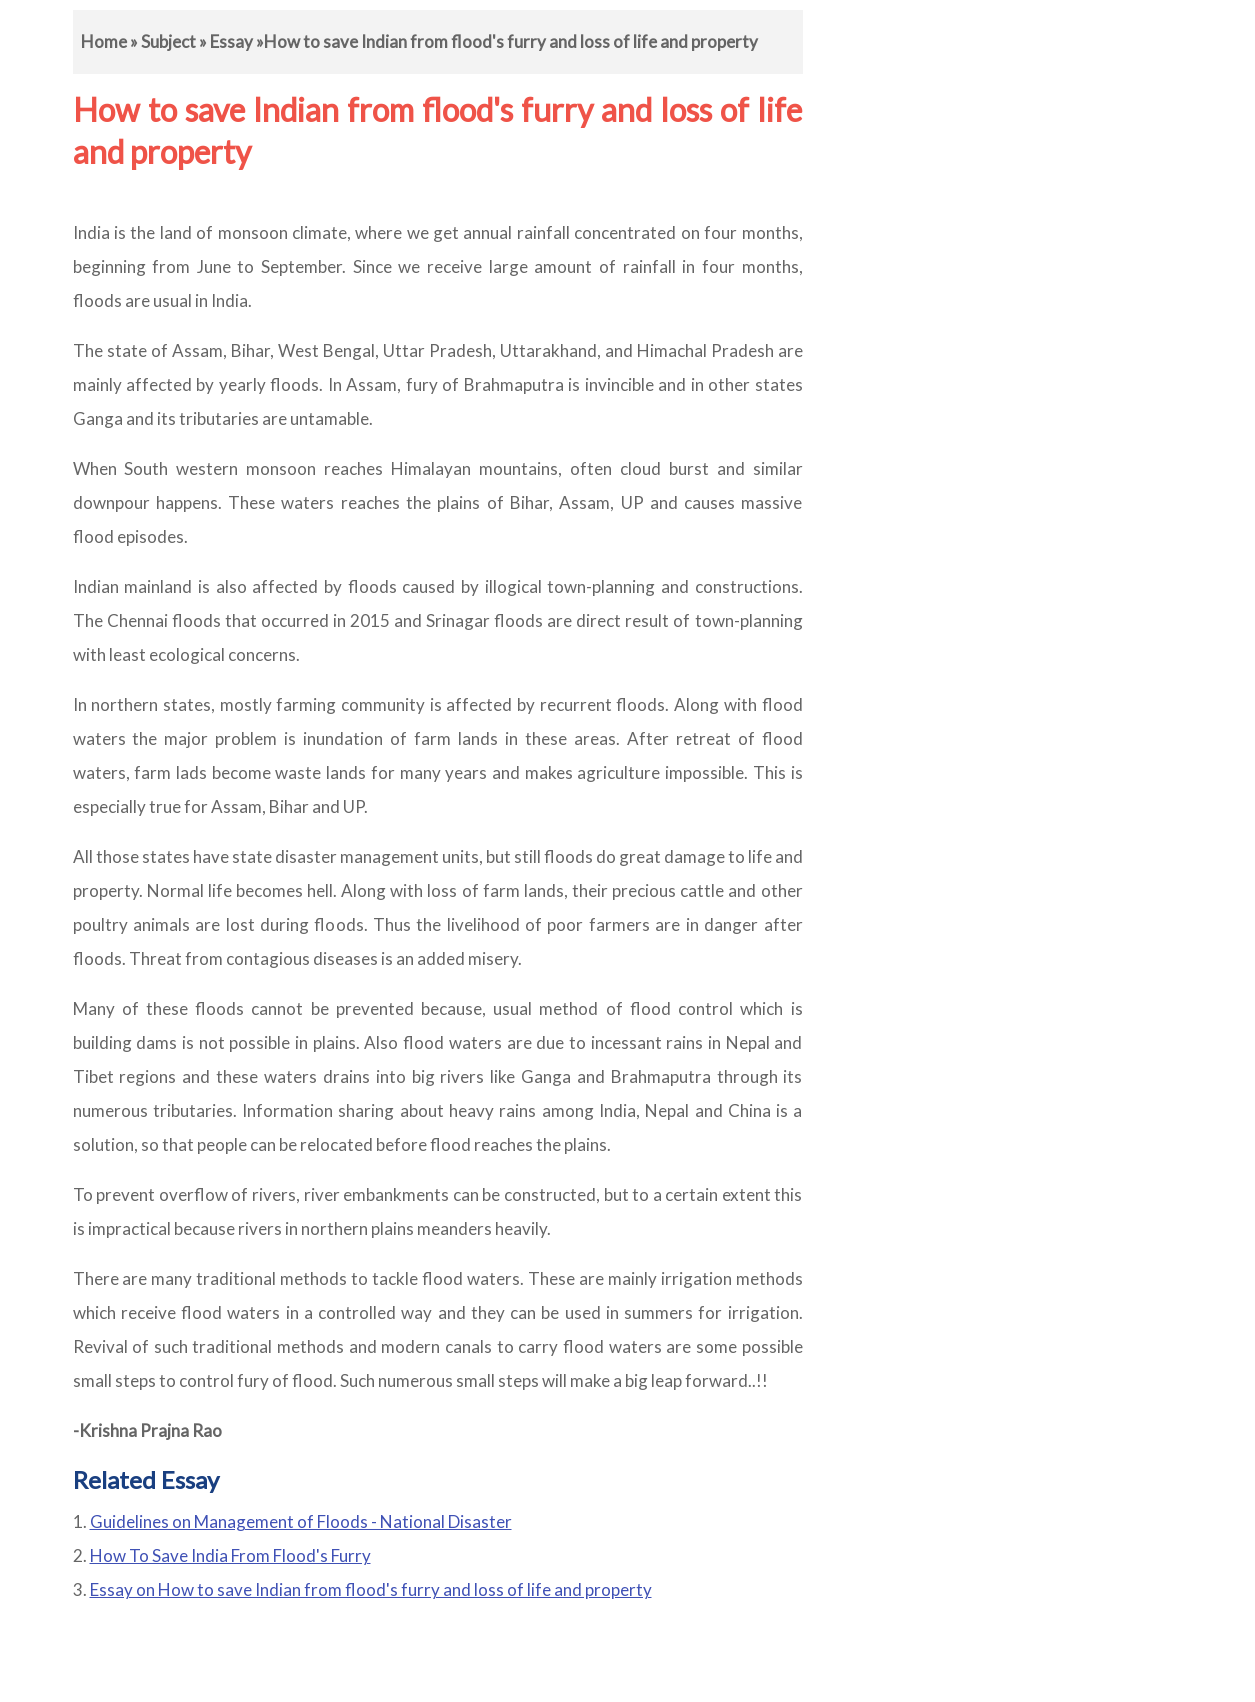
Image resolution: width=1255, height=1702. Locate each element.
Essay (231, 41)
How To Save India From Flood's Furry (230, 1555)
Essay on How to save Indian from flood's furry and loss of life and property (371, 1589)
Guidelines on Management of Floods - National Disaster (301, 1521)
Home (104, 41)
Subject (168, 41)
